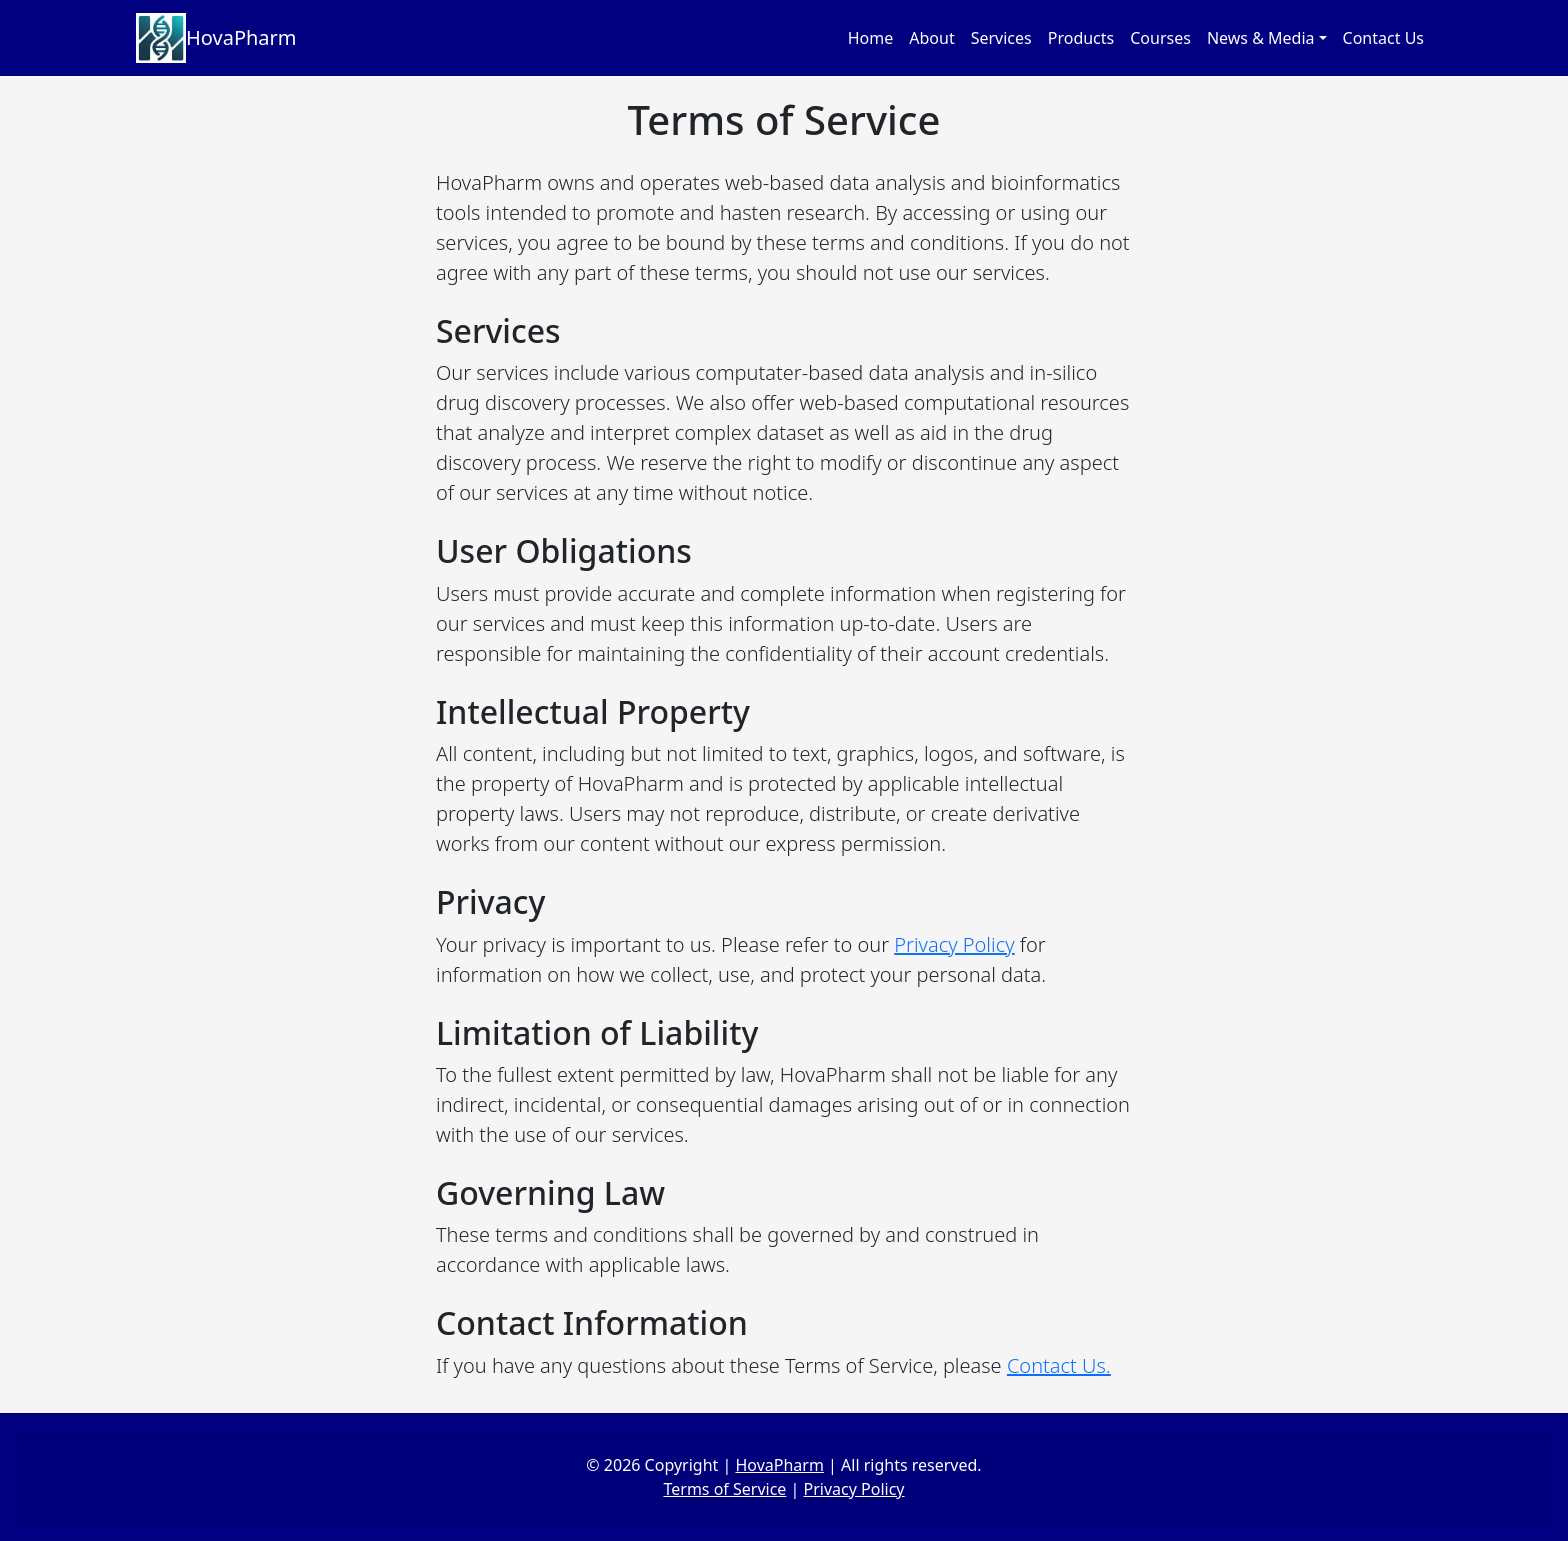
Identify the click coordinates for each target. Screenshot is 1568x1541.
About (931, 38)
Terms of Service (724, 1489)
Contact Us (1383, 38)
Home (871, 38)
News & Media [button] (1261, 38)
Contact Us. (1059, 1365)
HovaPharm (216, 38)
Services (1001, 38)
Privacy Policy (954, 944)
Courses (1160, 38)
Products (1081, 38)
